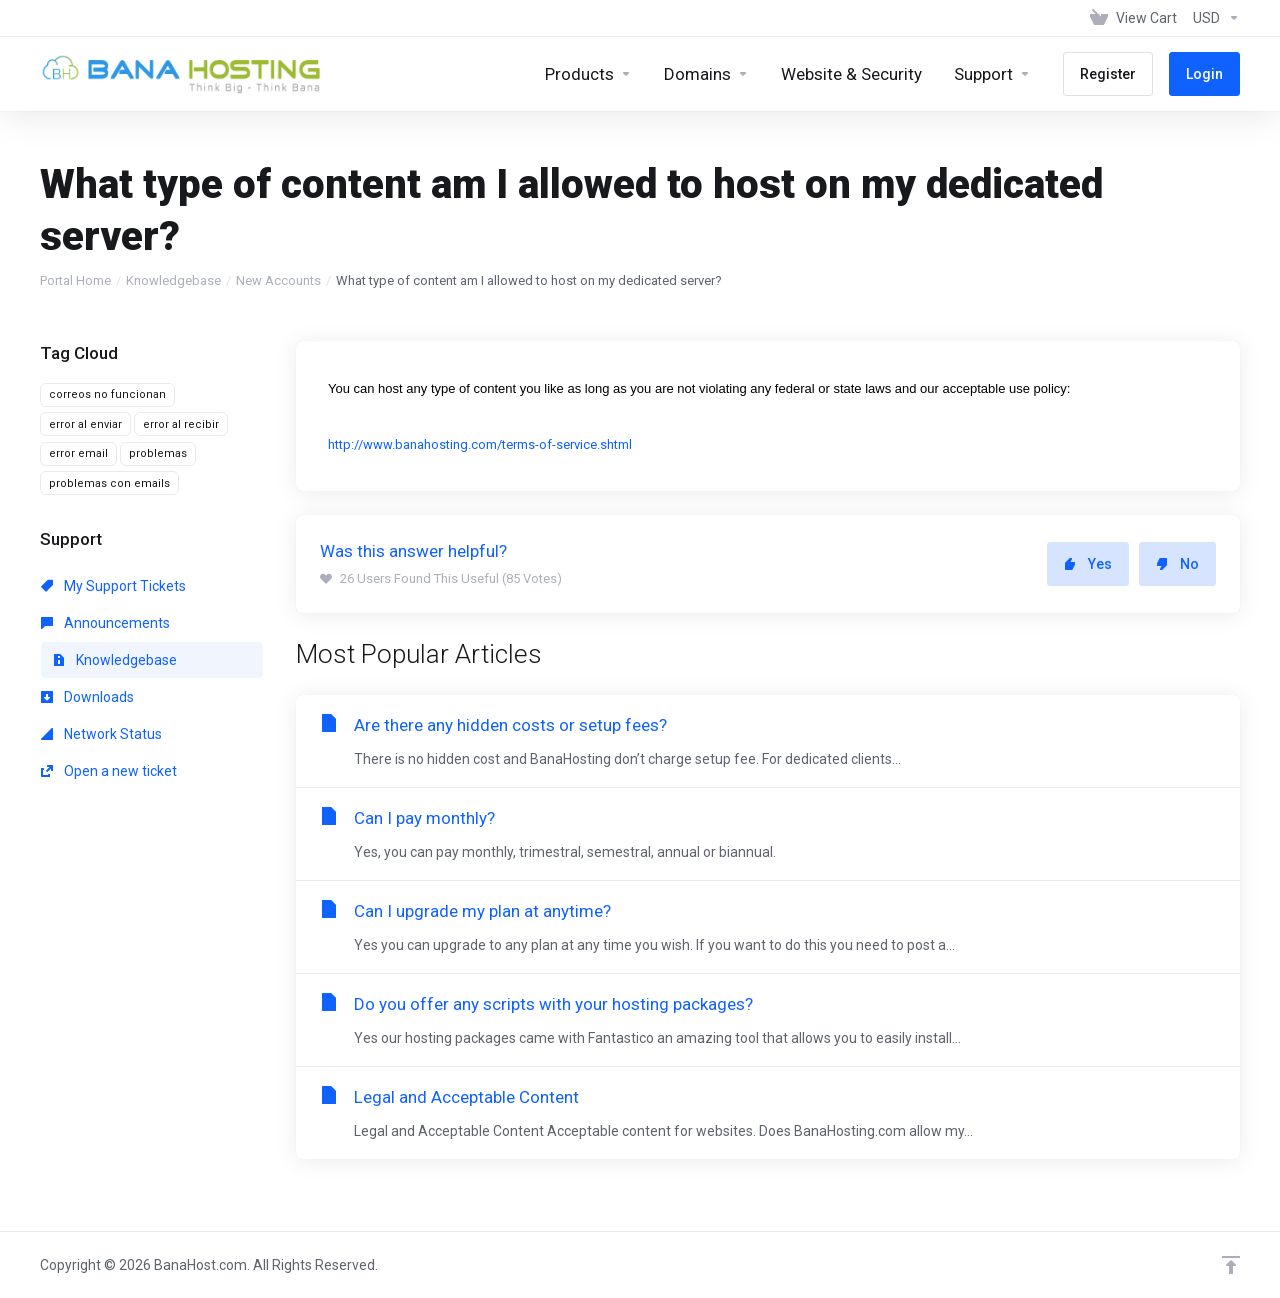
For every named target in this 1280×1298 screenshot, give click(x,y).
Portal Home (75, 280)
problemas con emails (109, 483)
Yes (1088, 564)
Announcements (105, 623)
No (1177, 564)
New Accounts (278, 280)
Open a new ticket (109, 771)
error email (78, 453)
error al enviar (85, 424)
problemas (158, 453)
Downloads (87, 697)
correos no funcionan (107, 394)
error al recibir (181, 424)
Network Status (101, 734)
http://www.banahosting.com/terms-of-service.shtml (480, 444)
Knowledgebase (173, 280)
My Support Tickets (113, 586)
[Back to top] (1231, 1265)
